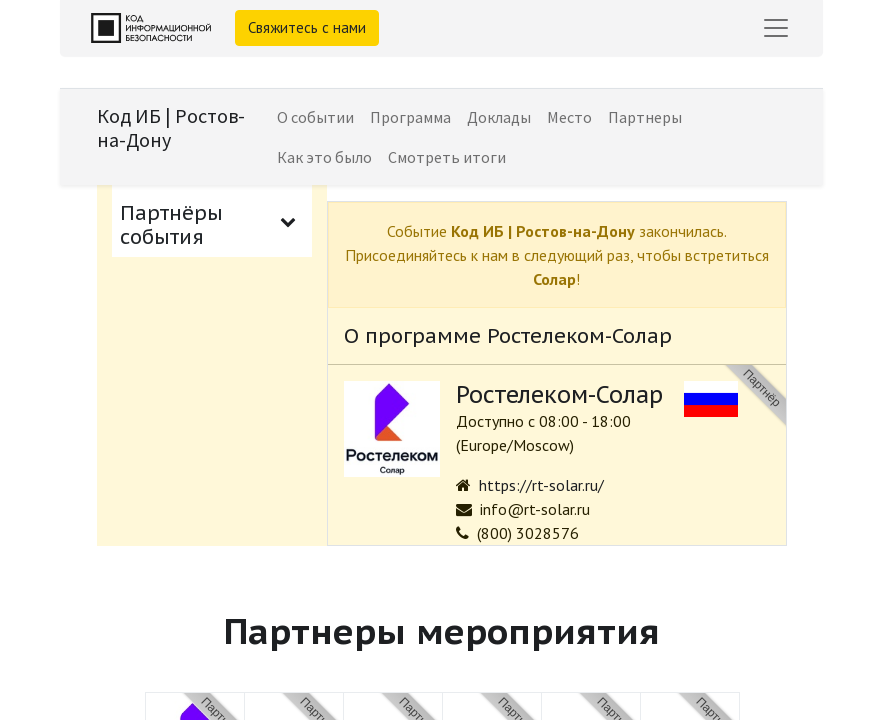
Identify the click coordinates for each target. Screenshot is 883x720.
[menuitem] (315, 117)
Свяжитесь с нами (307, 27)
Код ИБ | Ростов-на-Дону (171, 127)
